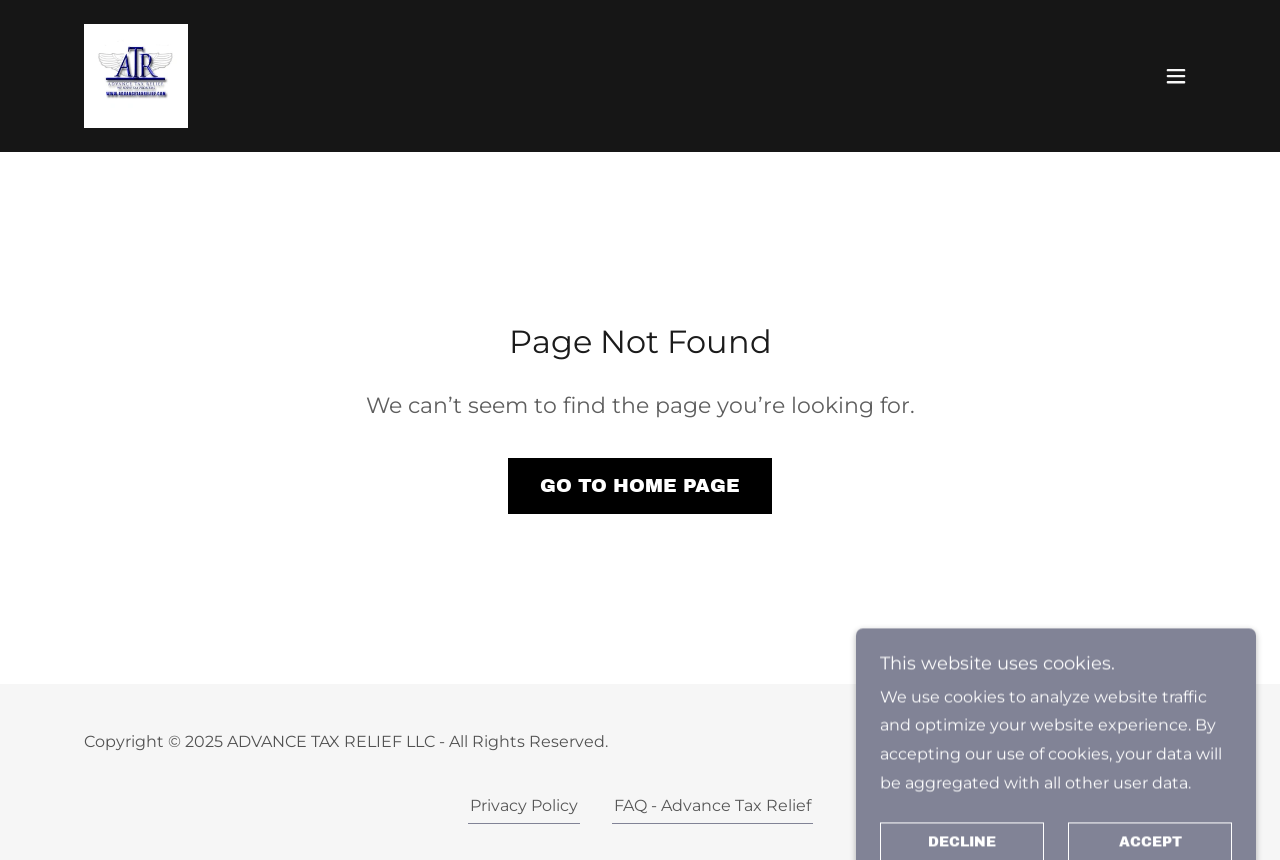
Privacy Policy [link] (524, 805)
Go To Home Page (640, 485)
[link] (136, 74)
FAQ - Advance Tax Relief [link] (712, 805)
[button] (1176, 76)
